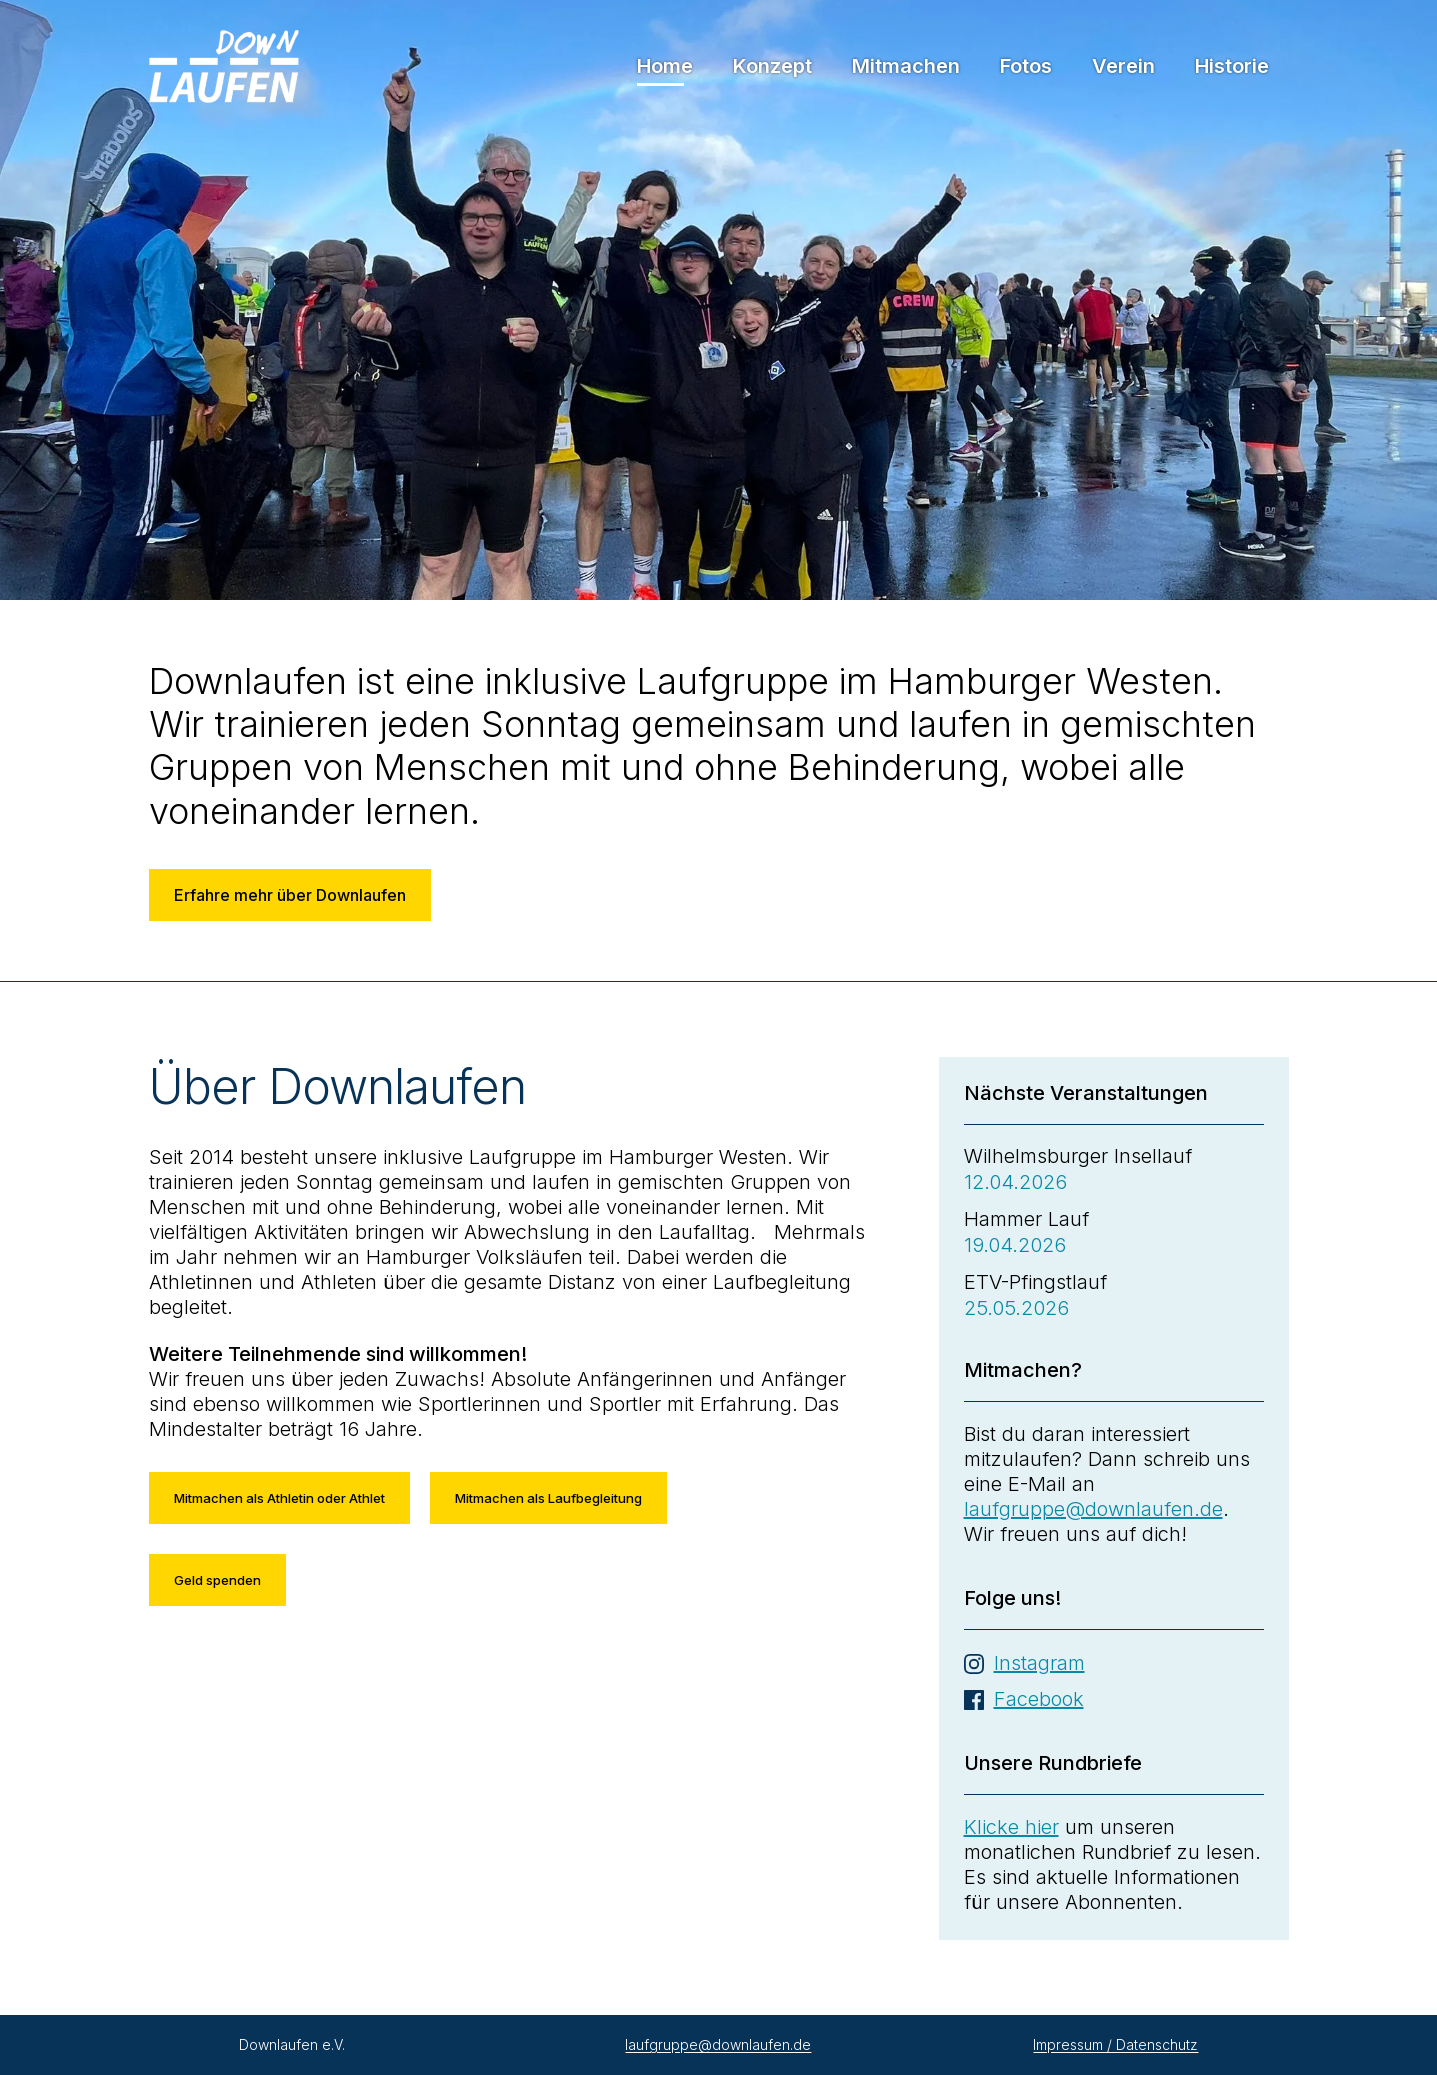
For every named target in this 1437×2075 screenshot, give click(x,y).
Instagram (1039, 1663)
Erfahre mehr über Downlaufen (290, 895)
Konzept (772, 66)
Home (665, 66)
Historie (1232, 66)
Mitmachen (906, 66)
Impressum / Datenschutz (1115, 2044)
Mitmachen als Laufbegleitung (548, 1498)
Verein (1123, 66)
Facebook (1039, 1699)
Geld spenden (217, 1580)
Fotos (1026, 66)
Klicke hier (1011, 1827)
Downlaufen (224, 66)
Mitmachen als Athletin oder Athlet (279, 1498)
